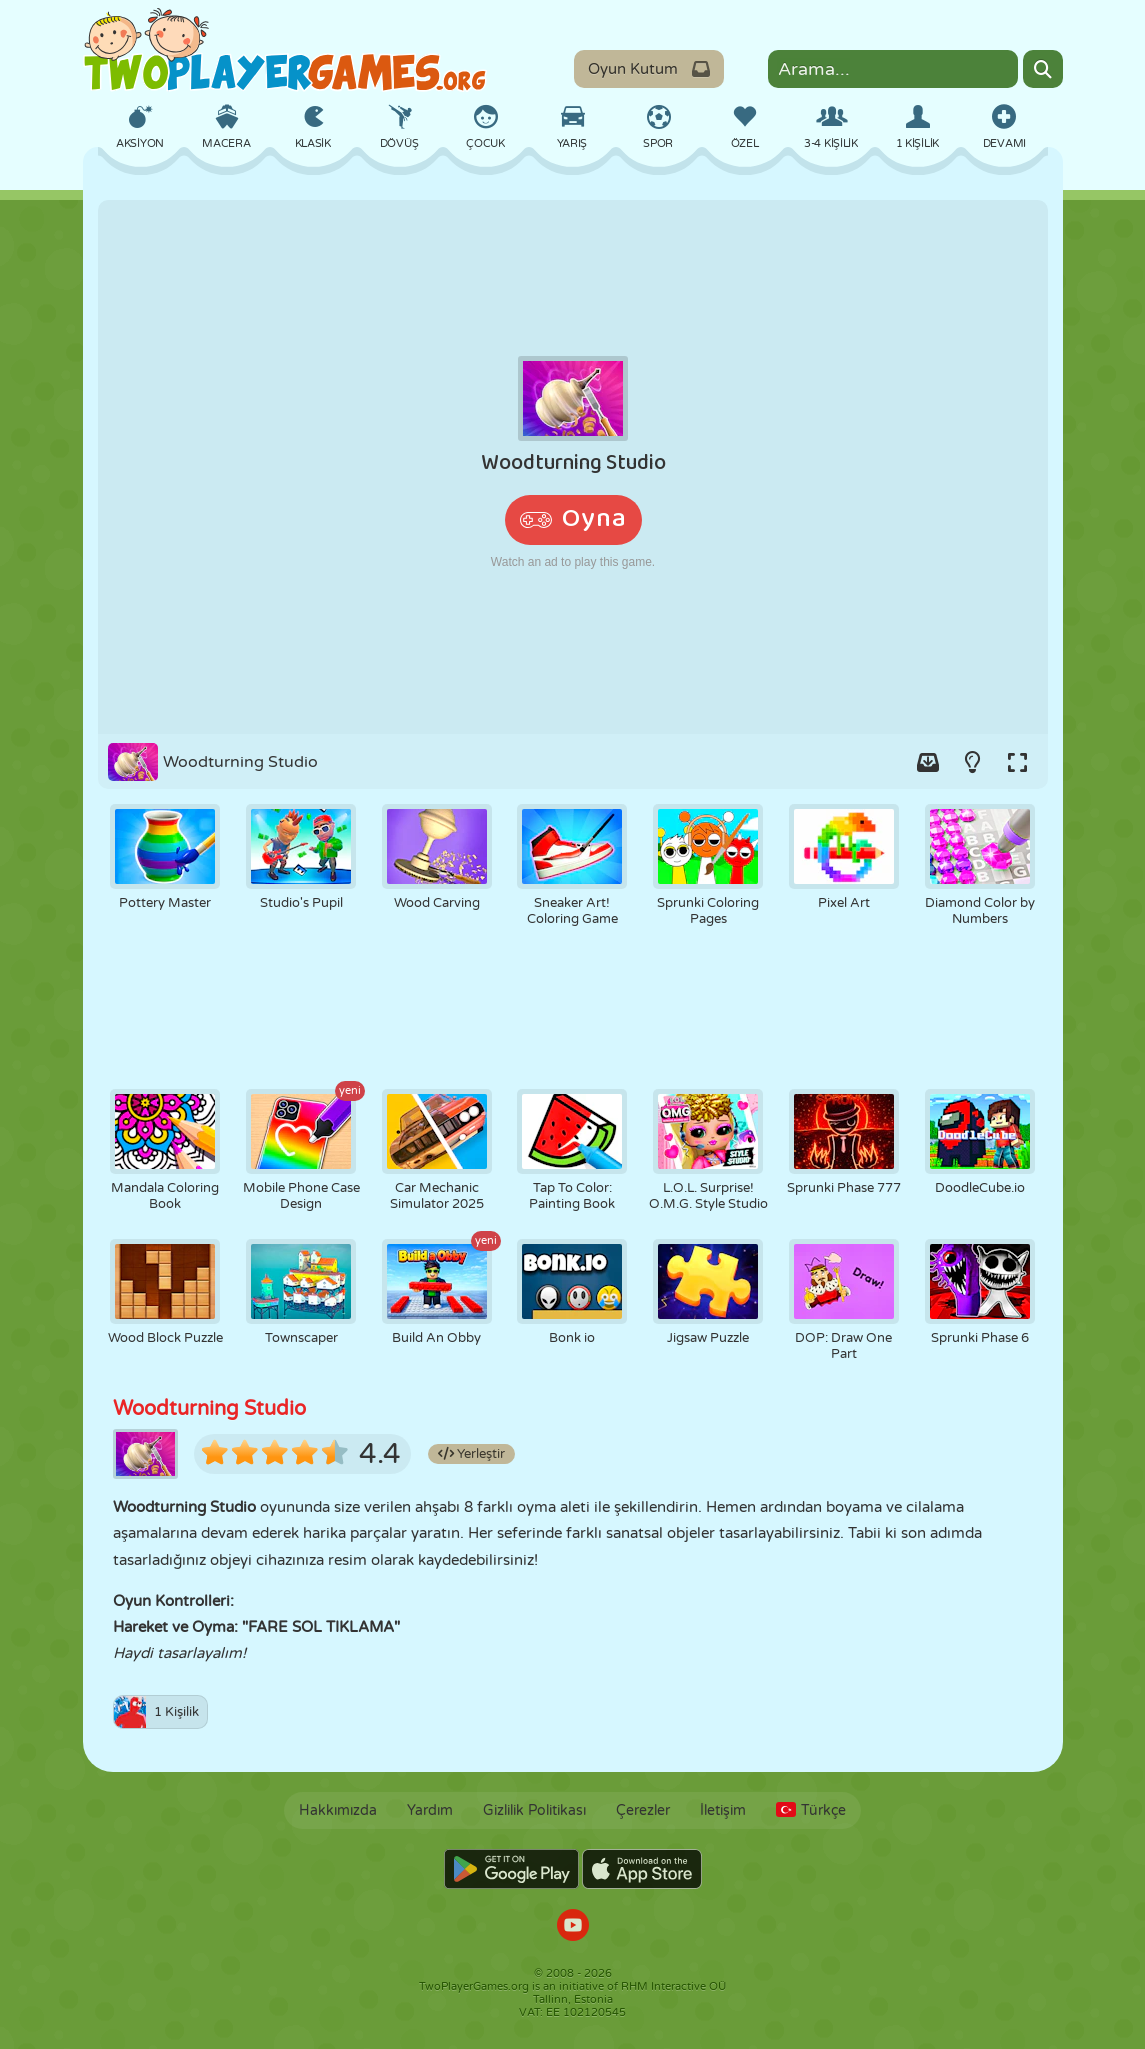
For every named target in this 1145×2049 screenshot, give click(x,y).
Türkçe (811, 1810)
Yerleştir (471, 1454)
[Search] (1043, 69)
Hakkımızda (338, 1810)
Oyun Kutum (649, 69)
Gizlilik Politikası (534, 1810)
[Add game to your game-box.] (928, 762)
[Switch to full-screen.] (1018, 762)
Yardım (430, 1810)
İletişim (723, 1810)
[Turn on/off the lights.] (973, 762)
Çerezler (643, 1810)
